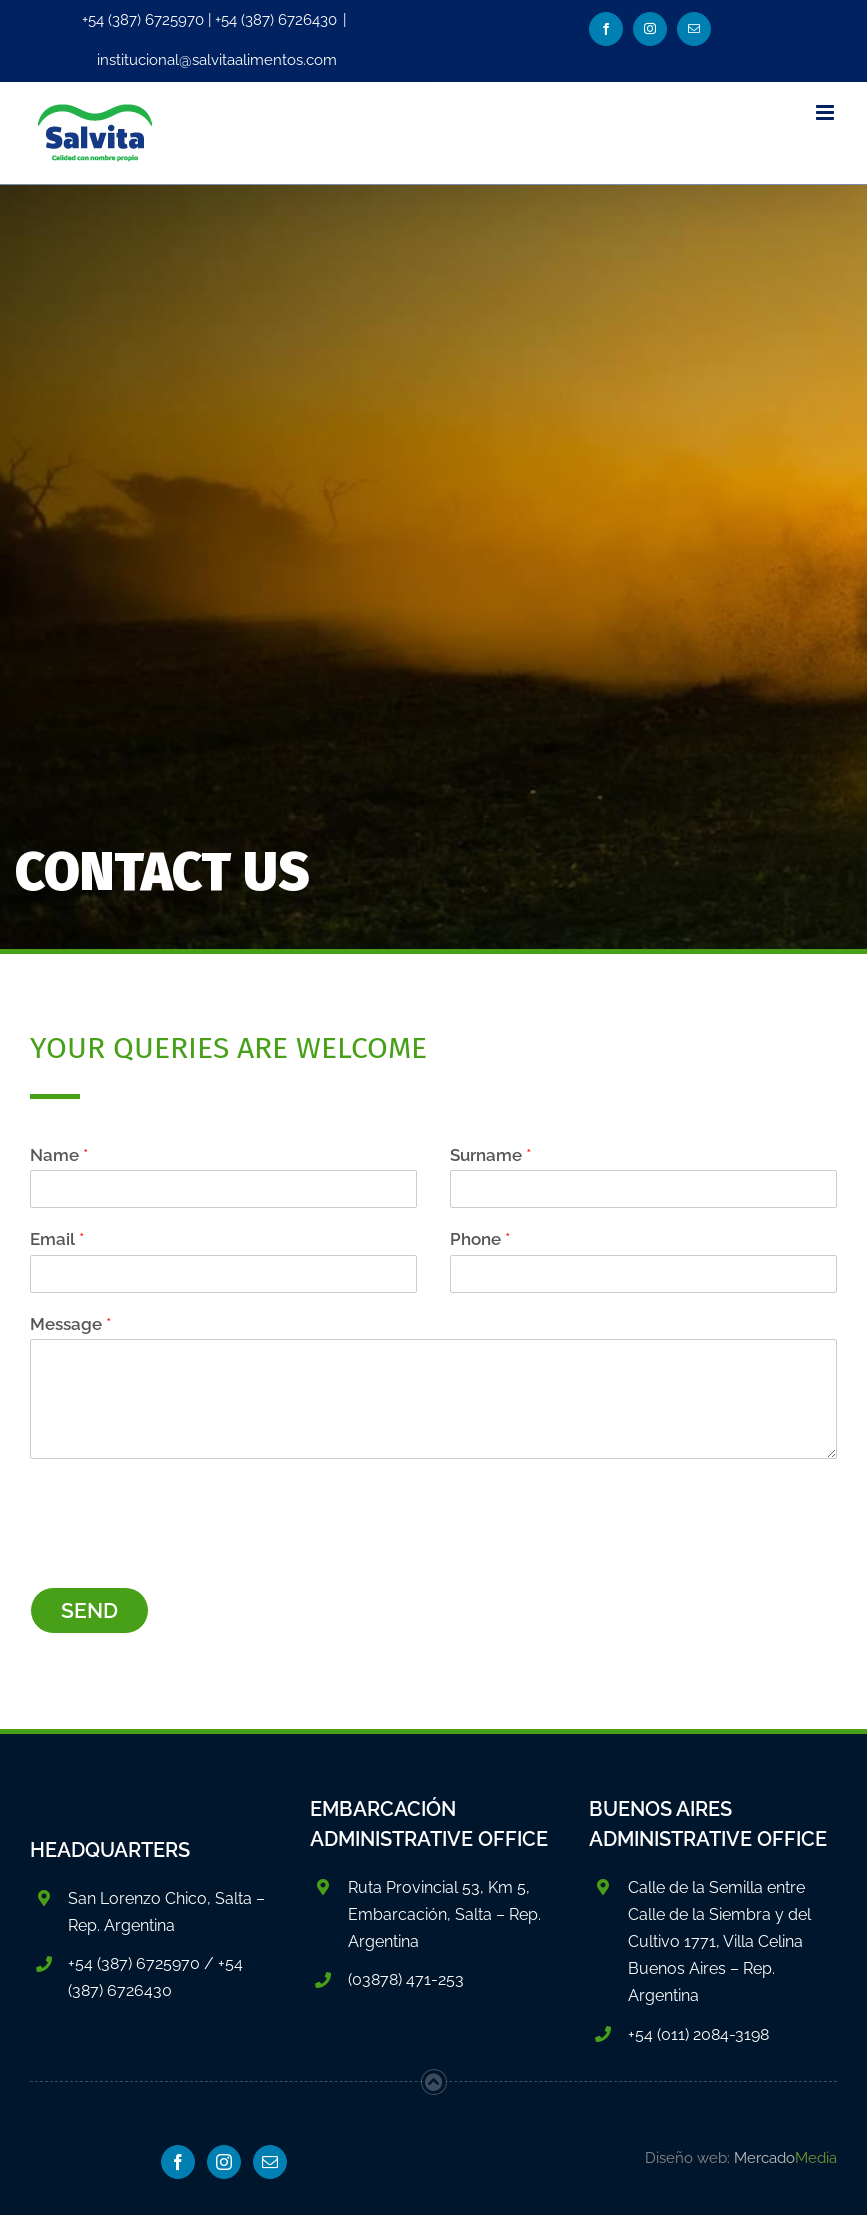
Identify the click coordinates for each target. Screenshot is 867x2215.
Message (70, 1324)
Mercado (785, 2158)
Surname (490, 1155)
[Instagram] (224, 2162)
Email (57, 1239)
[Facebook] (178, 2162)
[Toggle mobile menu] (826, 112)
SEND (89, 1610)
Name (59, 1155)
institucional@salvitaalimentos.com (217, 60)
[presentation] (182, 1554)
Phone (480, 1239)
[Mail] (270, 2162)
